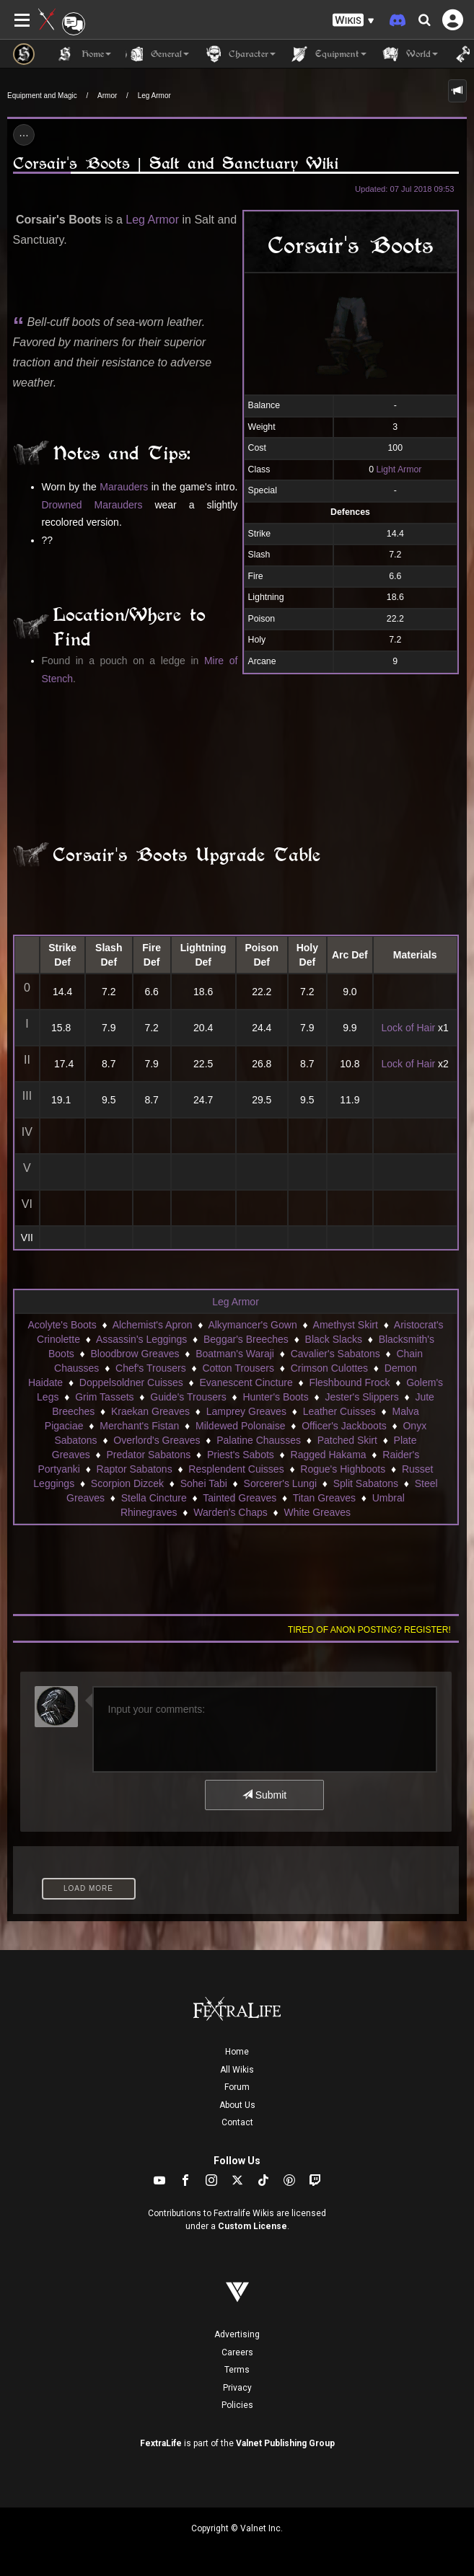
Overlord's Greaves (156, 1440)
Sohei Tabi (203, 1483)
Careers (237, 2352)
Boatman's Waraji (235, 1353)
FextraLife (161, 2443)
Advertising (237, 2334)
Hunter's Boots (275, 1397)
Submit (264, 1795)
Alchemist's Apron (153, 1325)
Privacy (237, 2388)
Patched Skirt (347, 1440)
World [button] (409, 54)
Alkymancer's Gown (252, 1325)
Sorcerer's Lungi (280, 1483)
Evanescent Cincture (246, 1382)
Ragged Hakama (329, 1454)
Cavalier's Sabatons (335, 1353)
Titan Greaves (324, 1498)
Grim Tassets (104, 1397)
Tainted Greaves (239, 1498)
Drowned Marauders (92, 505)
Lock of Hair (408, 1027)
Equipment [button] (328, 54)
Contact (237, 2122)
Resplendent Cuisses (236, 1469)
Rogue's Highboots (342, 1469)
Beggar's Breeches (246, 1339)
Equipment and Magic (42, 96)
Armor (107, 96)
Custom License (252, 2226)
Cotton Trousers (238, 1368)
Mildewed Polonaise (241, 1426)
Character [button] (239, 54)
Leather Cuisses (339, 1411)
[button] (353, 20)
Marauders (124, 487)
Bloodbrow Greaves (135, 1353)
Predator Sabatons (148, 1454)
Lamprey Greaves (246, 1411)
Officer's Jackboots (344, 1426)
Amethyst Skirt (345, 1325)
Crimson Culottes (329, 1368)
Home (237, 2052)
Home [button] (83, 54)
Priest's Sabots (240, 1454)
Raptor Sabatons (134, 1469)
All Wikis (237, 2070)
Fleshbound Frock (349, 1382)
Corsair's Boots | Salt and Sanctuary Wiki (175, 163)
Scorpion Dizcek (127, 1483)
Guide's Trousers (188, 1397)
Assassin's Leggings (141, 1339)
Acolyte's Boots (61, 1325)
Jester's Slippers (361, 1397)
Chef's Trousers (150, 1368)
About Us (237, 2105)
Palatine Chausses (258, 1440)
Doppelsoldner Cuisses (131, 1382)
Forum (237, 2087)
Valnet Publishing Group (285, 2443)
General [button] (157, 54)
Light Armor (398, 469)
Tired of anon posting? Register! (369, 1630)
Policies (237, 2405)
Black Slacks (333, 1339)
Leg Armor (154, 96)
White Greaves (317, 1512)
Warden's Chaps (230, 1512)
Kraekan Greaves (150, 1411)
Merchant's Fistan (139, 1426)
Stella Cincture (154, 1498)
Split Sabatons (365, 1483)
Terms (237, 2370)
